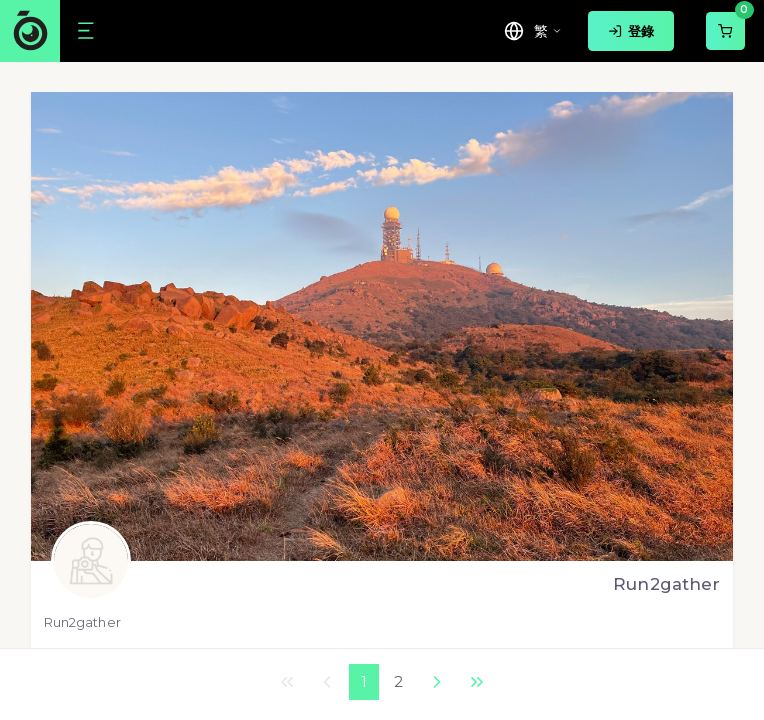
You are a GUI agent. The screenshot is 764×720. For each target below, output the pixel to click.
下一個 (437, 682)
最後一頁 (477, 682)
